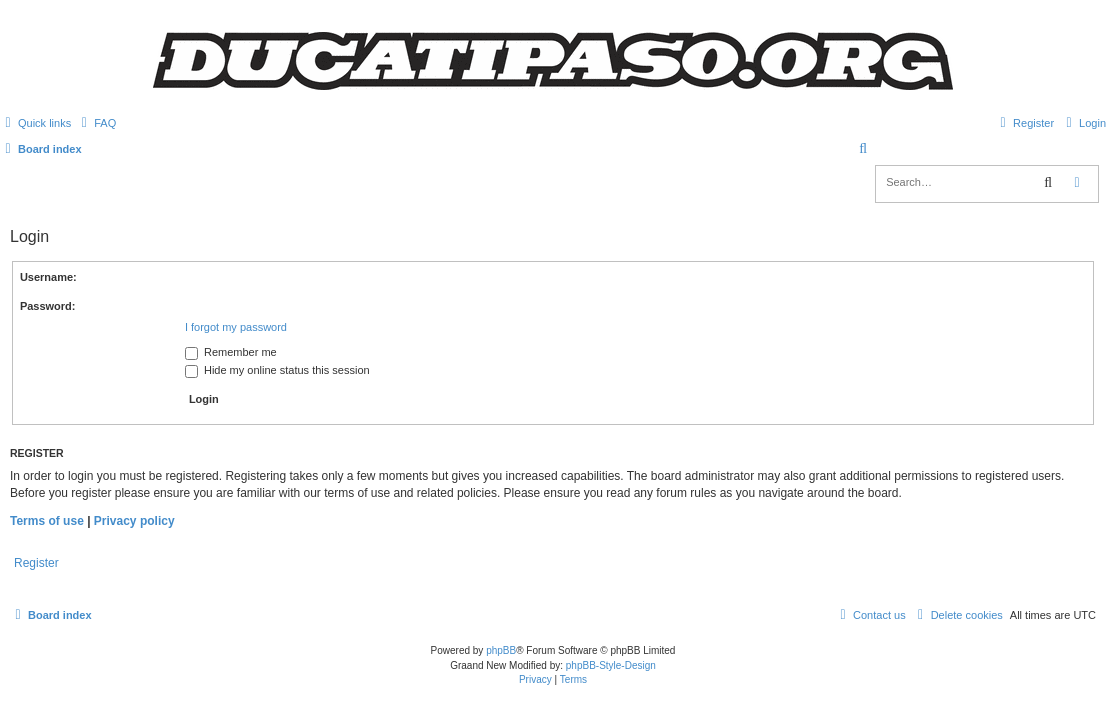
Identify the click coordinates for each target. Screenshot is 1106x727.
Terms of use (47, 521)
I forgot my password (236, 327)
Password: (48, 306)
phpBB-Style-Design (611, 665)
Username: (48, 277)
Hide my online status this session (277, 370)
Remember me (231, 352)
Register (36, 563)
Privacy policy (134, 521)
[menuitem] (96, 123)
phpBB (501, 650)
